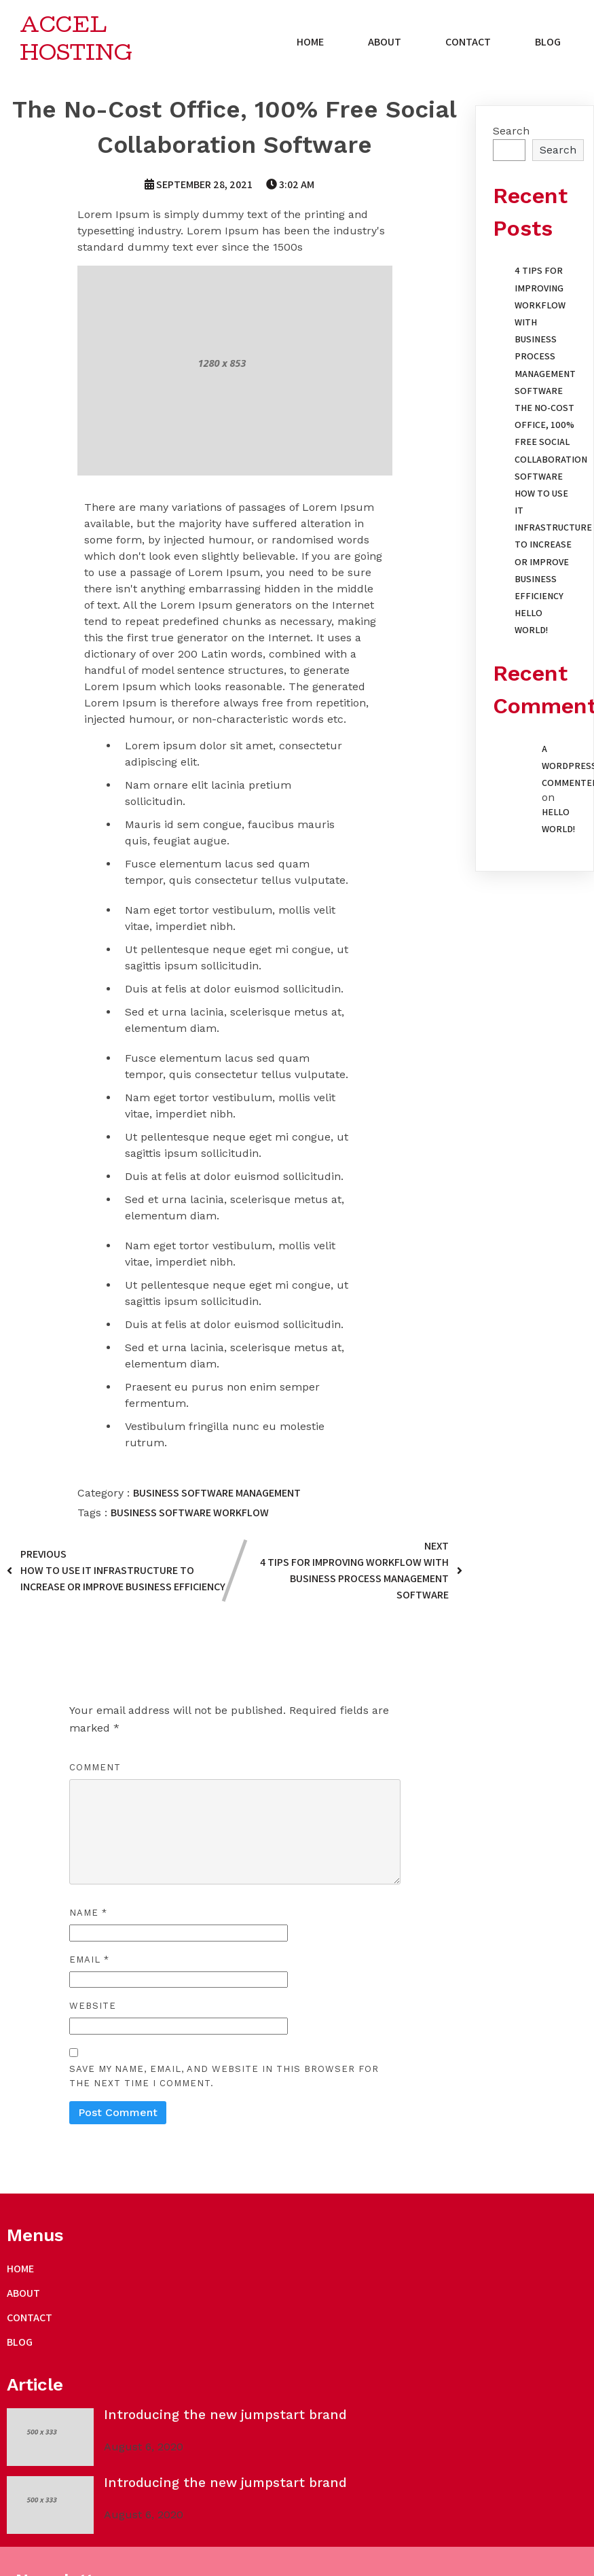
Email (89, 1963)
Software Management (241, 1496)
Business (157, 1496)
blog (550, 44)
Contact (471, 44)
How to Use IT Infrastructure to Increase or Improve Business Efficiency (553, 547)
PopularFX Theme (161, 2469)
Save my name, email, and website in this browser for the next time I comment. (224, 2079)
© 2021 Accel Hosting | (63, 2469)
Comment (95, 1771)
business (135, 1516)
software (186, 1516)
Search (511, 134)
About (387, 44)
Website (92, 2009)
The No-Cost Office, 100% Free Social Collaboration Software (551, 445)
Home (313, 44)
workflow (241, 1516)
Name (88, 1916)
